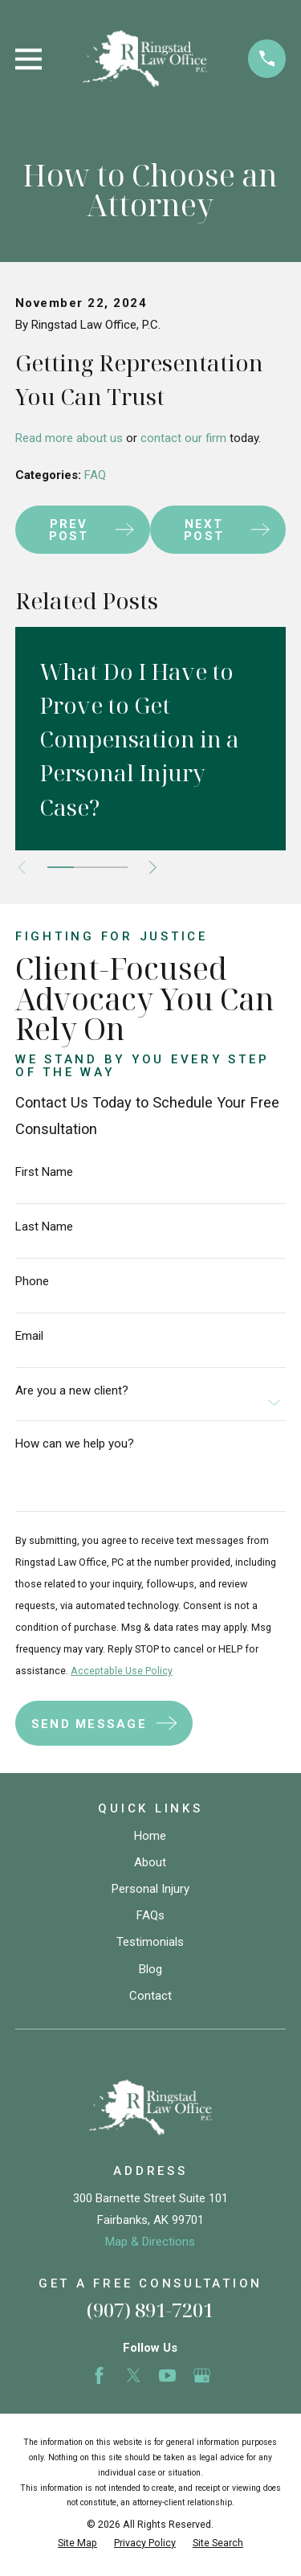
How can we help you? (74, 1444)
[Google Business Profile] (201, 2375)
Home (150, 1836)
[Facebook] (99, 2375)
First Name (44, 1172)
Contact (150, 1995)
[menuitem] (77, 2543)
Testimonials (150, 1942)
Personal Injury (150, 1889)
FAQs (150, 1915)
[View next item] (153, 867)
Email (29, 1336)
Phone (32, 1282)
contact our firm (183, 438)
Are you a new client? (71, 1391)
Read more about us (69, 438)
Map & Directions (150, 2241)
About (150, 1862)
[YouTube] (167, 2375)
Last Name (44, 1227)
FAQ (95, 475)
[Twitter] (133, 2375)
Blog (150, 1969)
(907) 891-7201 (150, 2309)
